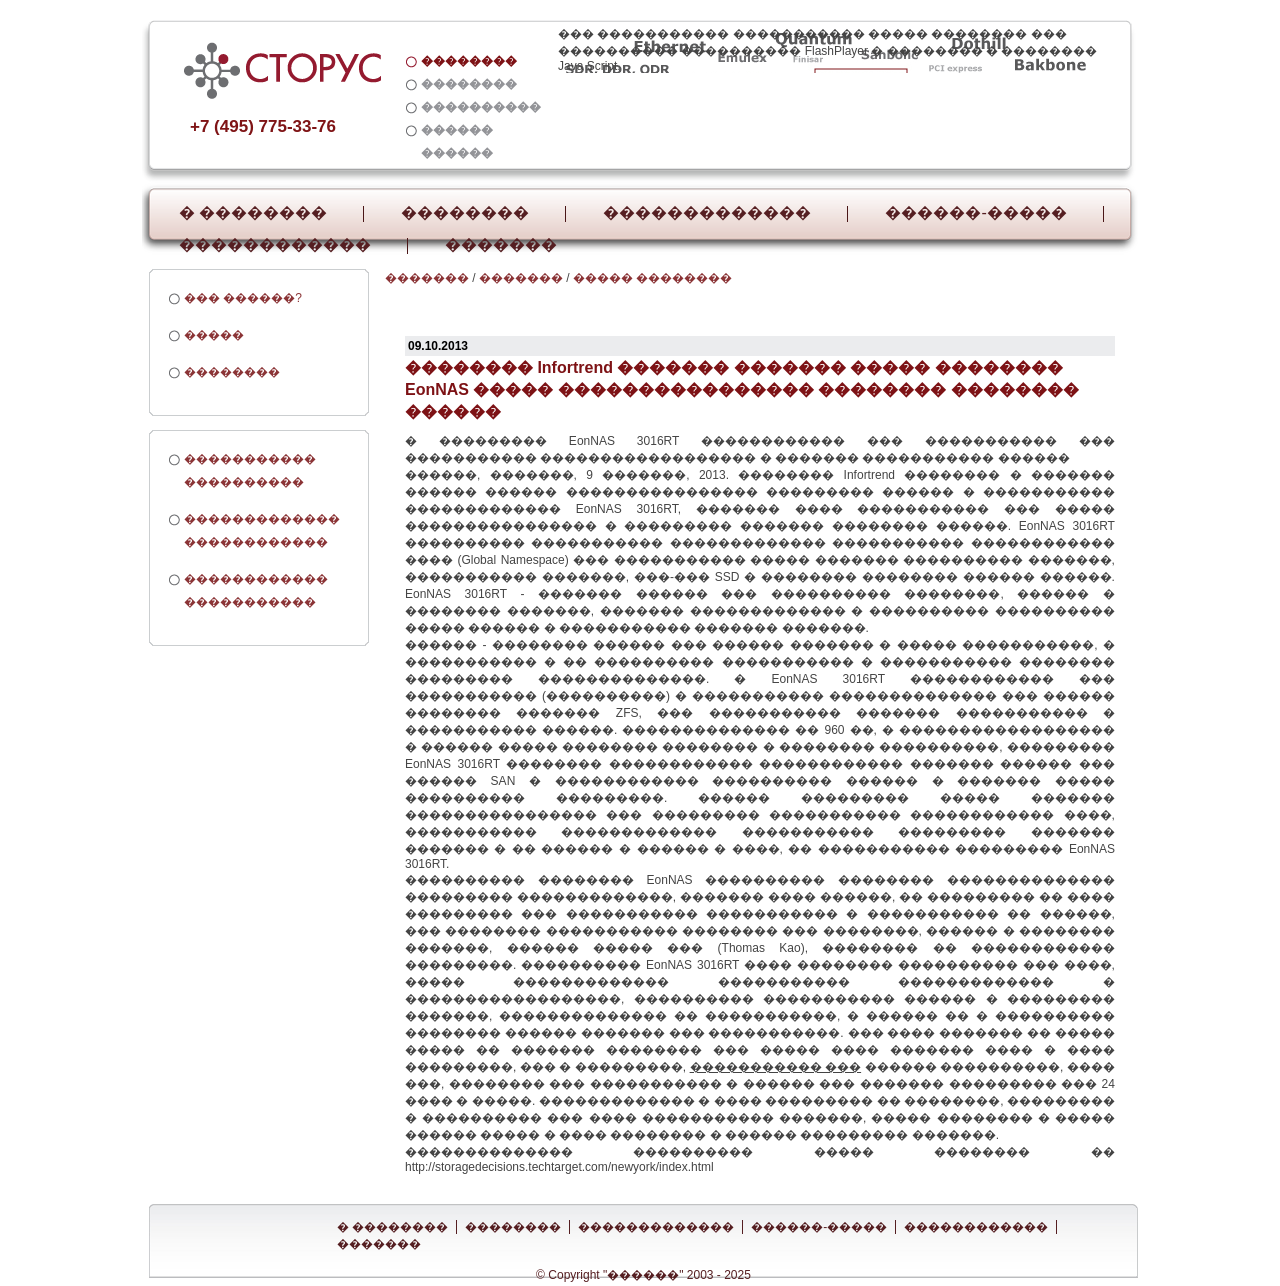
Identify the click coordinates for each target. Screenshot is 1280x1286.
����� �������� (652, 278)
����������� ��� (776, 1067)
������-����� (975, 213)
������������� (707, 213)
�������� (465, 213)
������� (501, 245)
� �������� (253, 213)
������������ (275, 245)
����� (214, 335)
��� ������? (243, 298)
